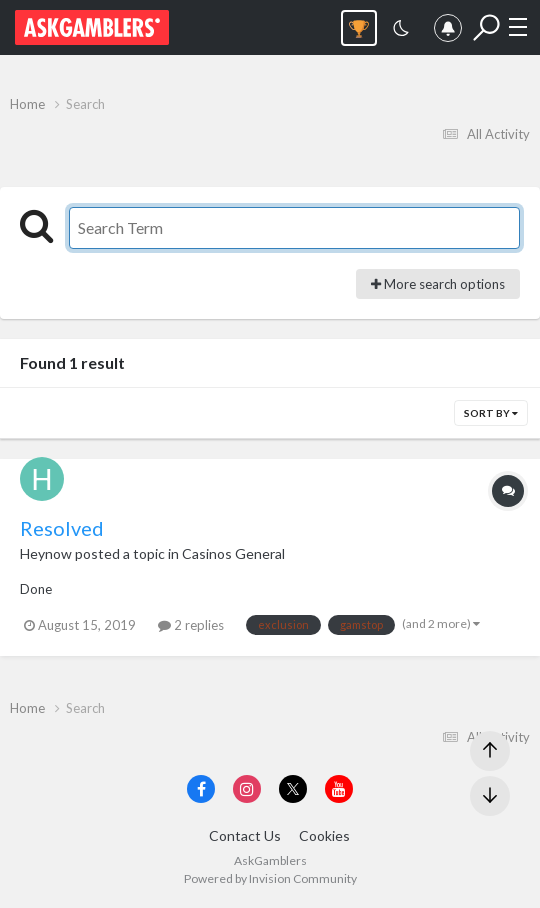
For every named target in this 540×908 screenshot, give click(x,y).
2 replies (191, 625)
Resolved (62, 528)
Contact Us (245, 835)
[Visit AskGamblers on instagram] (247, 789)
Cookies (324, 835)
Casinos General (233, 553)
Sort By (491, 413)
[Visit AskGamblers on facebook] (201, 789)
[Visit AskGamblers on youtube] (339, 789)
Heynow (46, 553)
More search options (438, 284)
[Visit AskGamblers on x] (293, 789)
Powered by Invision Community (270, 878)
